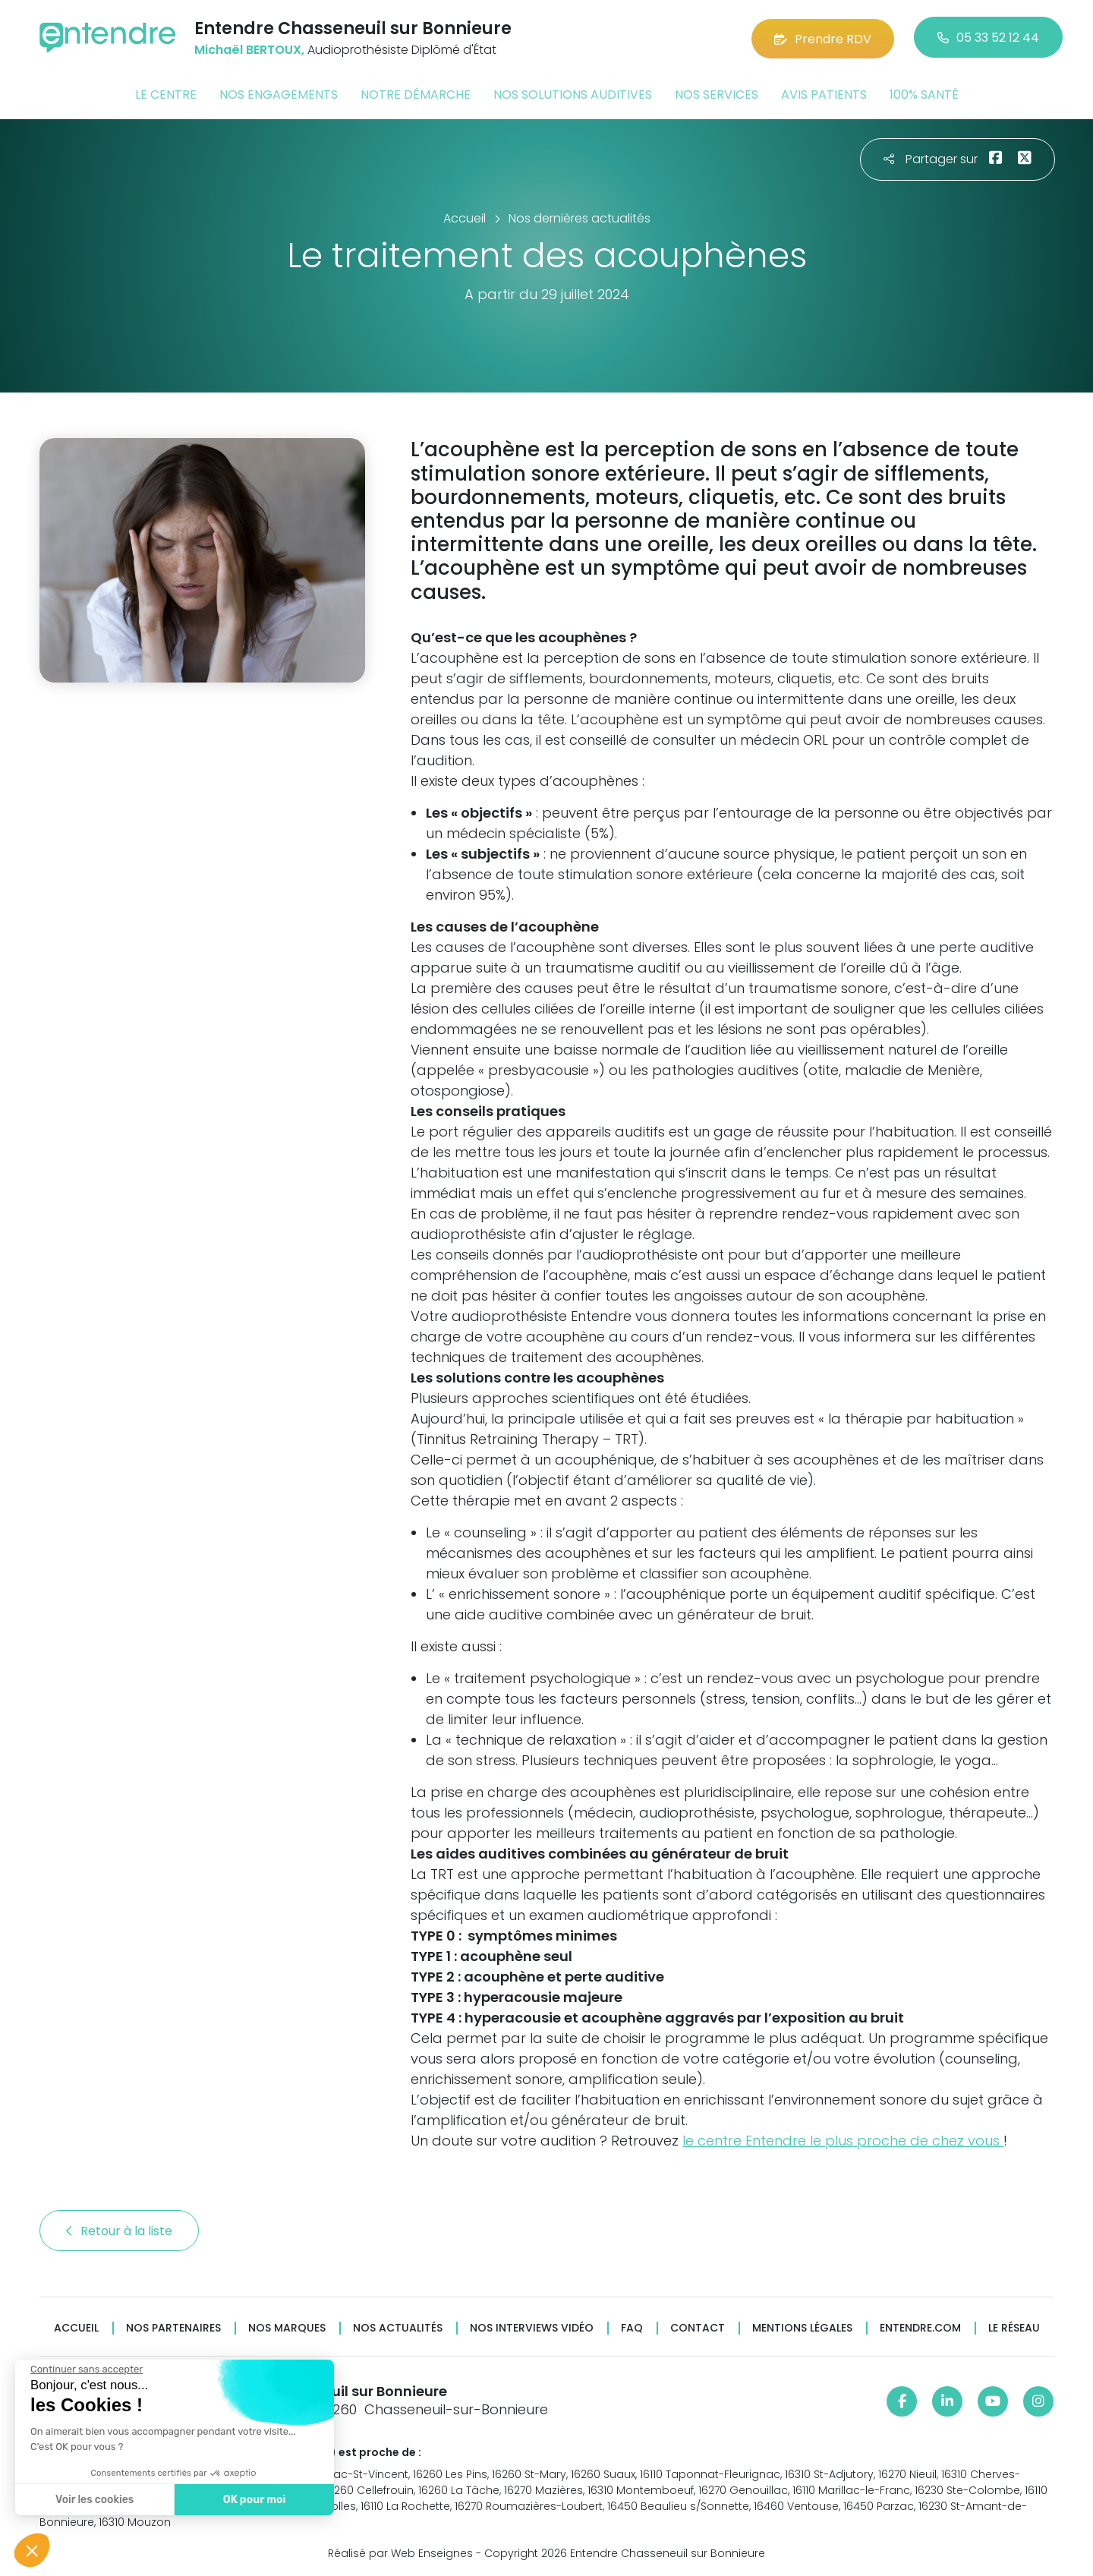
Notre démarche (416, 93)
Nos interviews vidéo (532, 2326)
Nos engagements (278, 93)
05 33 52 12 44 (988, 37)
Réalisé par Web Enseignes (400, 2552)
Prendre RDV (822, 37)
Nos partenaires (173, 2326)
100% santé (924, 93)
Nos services (716, 93)
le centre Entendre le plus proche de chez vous (842, 2139)
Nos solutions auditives (572, 93)
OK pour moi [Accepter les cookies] (253, 2499)
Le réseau (1014, 2326)
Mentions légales (802, 2326)
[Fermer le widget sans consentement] (86, 2369)
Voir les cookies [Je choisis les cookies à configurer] (94, 2499)
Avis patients (824, 93)
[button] (32, 2550)
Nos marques (287, 2326)
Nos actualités (398, 2326)
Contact (697, 2326)
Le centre (166, 93)
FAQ (632, 2326)
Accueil (76, 2326)
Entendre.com (920, 2326)
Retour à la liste (119, 2229)
